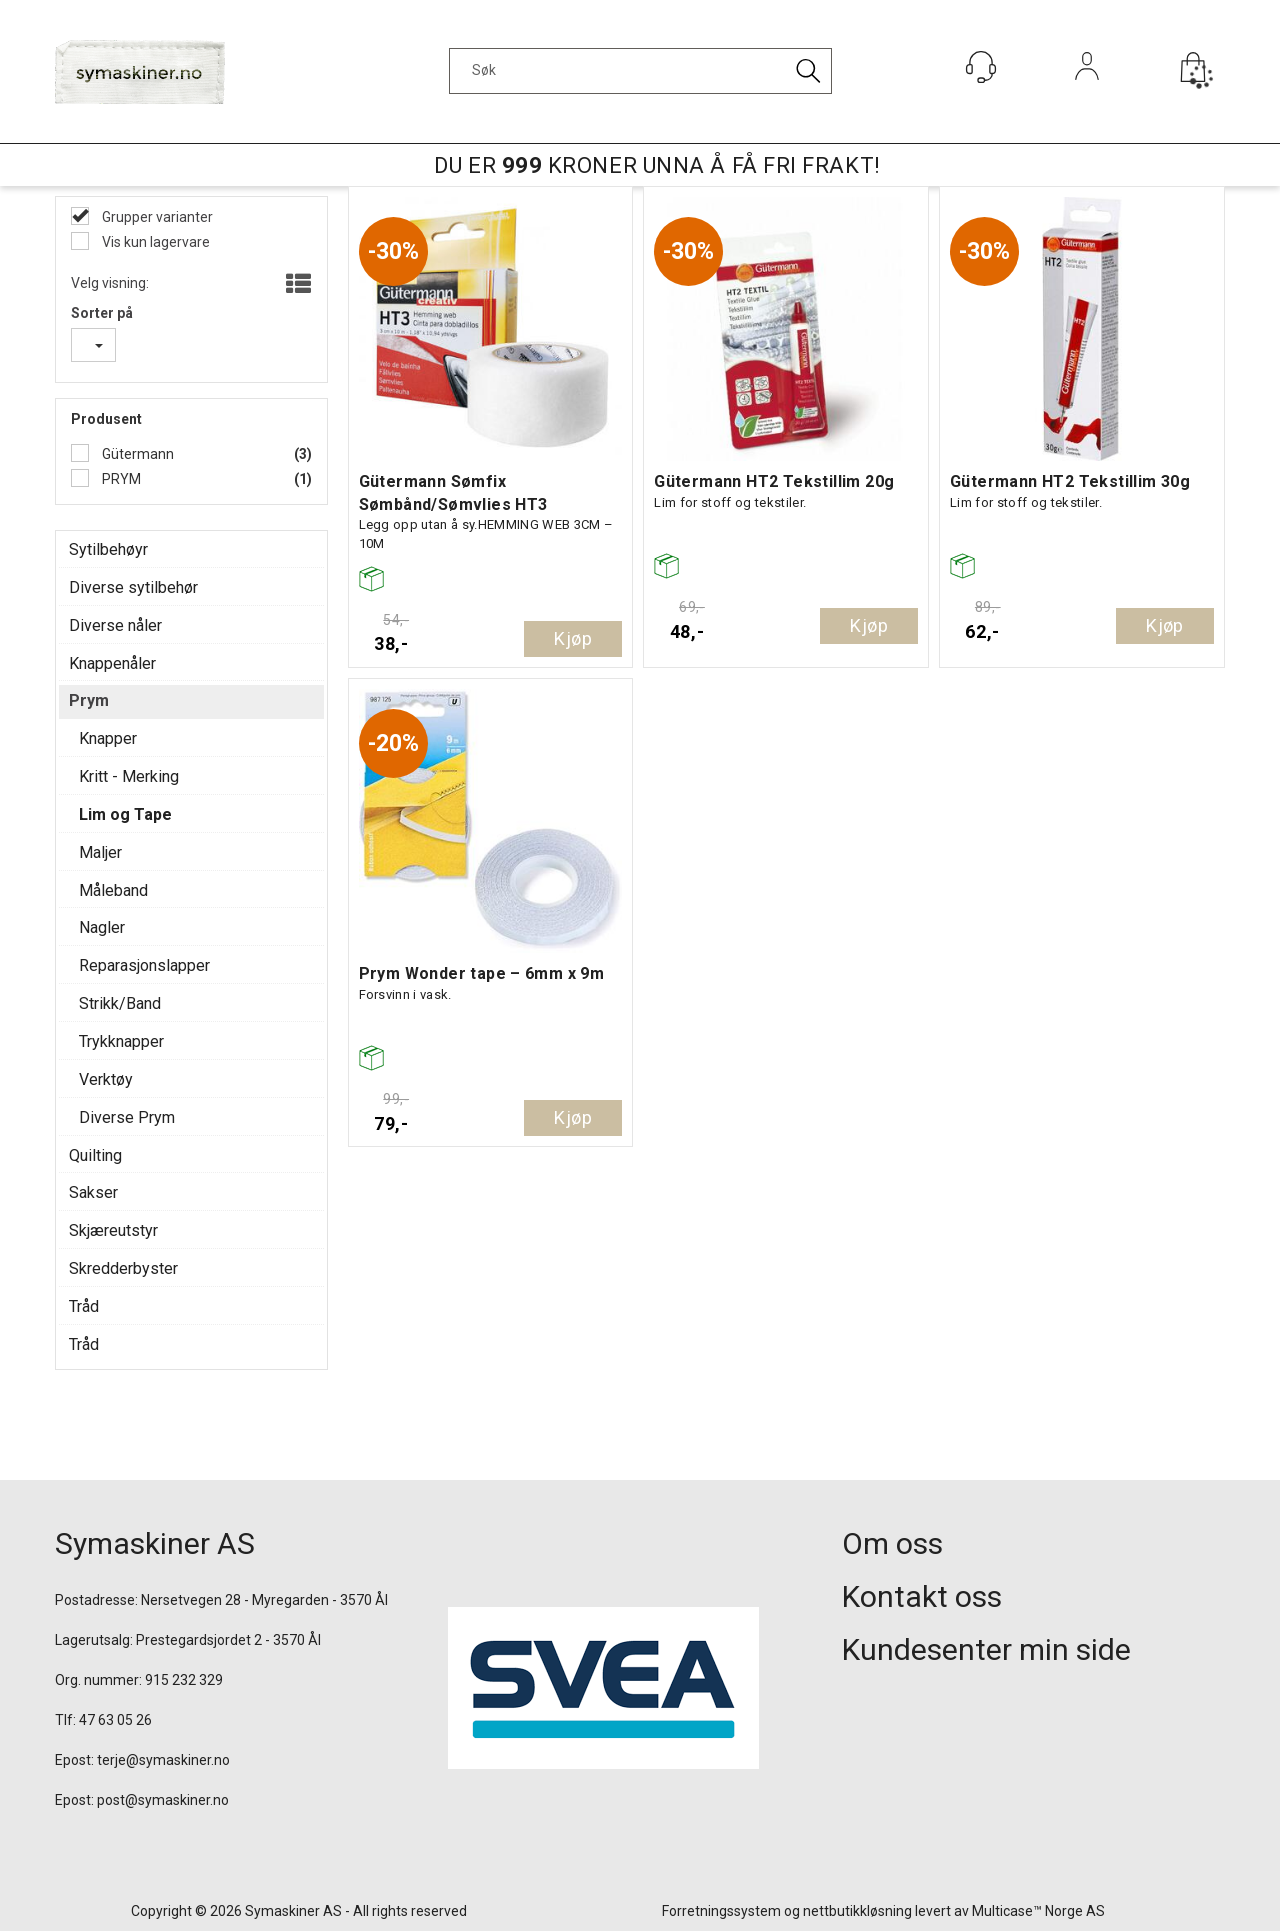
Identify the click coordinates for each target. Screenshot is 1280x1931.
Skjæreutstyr (113, 1230)
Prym (89, 700)
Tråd (84, 1306)
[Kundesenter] (981, 67)
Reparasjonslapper (144, 965)
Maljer (100, 852)
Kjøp (573, 638)
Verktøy (106, 1079)
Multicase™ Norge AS (1038, 1911)
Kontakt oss (922, 1596)
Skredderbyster (123, 1268)
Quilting (95, 1155)
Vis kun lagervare (154, 242)
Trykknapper (121, 1041)
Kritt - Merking (129, 776)
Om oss (892, 1543)
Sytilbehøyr (108, 549)
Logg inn (1087, 93)
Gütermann (136, 454)
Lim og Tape (125, 814)
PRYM (120, 479)
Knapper (108, 738)
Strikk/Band (120, 1003)
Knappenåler (112, 663)
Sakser (93, 1192)
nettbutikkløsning (857, 1911)
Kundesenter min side (986, 1649)
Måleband (113, 890)
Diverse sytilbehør (133, 587)
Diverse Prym (127, 1117)
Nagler (102, 927)
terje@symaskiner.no (163, 1760)
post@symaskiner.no (163, 1800)
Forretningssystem (721, 1911)
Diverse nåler (115, 625)
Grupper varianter (156, 217)
